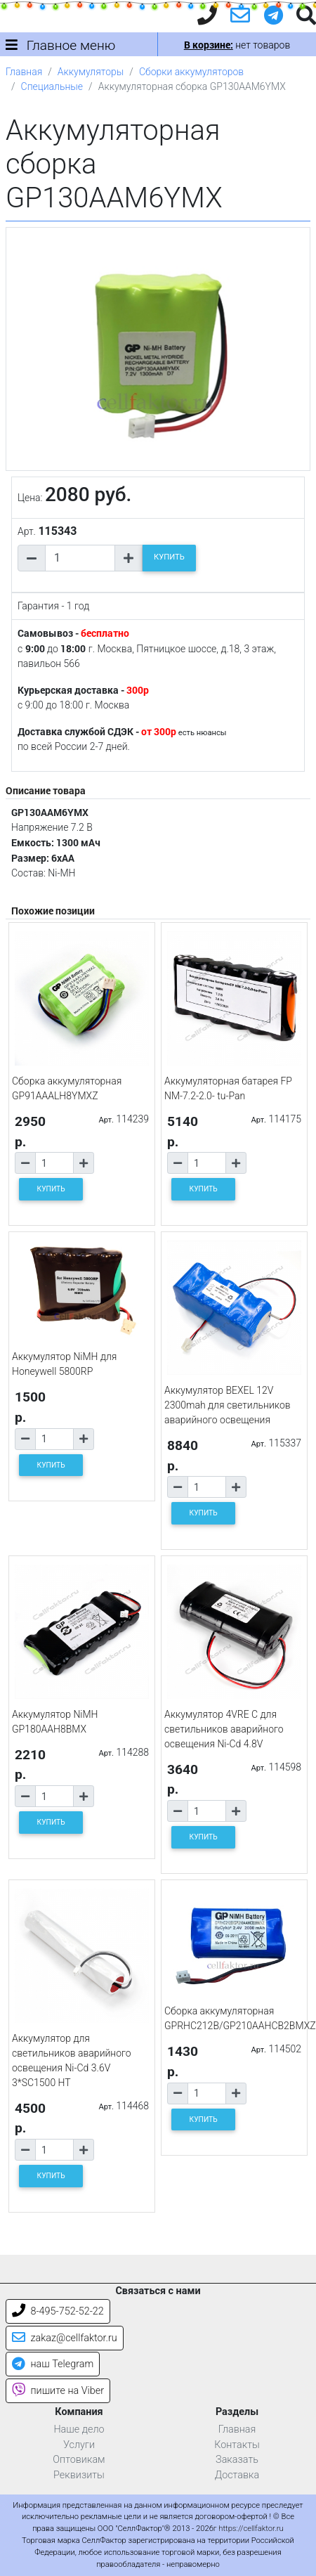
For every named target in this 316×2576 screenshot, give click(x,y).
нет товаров (237, 45)
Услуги (79, 2445)
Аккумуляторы (91, 71)
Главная (24, 71)
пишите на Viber (58, 2391)
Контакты (237, 2445)
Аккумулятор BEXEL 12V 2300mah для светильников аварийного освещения (227, 1405)
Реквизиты (79, 2475)
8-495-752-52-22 (58, 2311)
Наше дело (78, 2429)
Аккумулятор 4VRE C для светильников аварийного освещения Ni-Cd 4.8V (224, 1729)
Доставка (237, 2475)
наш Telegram (52, 2364)
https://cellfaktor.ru (250, 2528)
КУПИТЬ (169, 557)
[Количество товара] (80, 558)
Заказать (237, 2460)
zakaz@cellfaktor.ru (64, 2338)
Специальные (52, 86)
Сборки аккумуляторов (191, 71)
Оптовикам (79, 2460)
